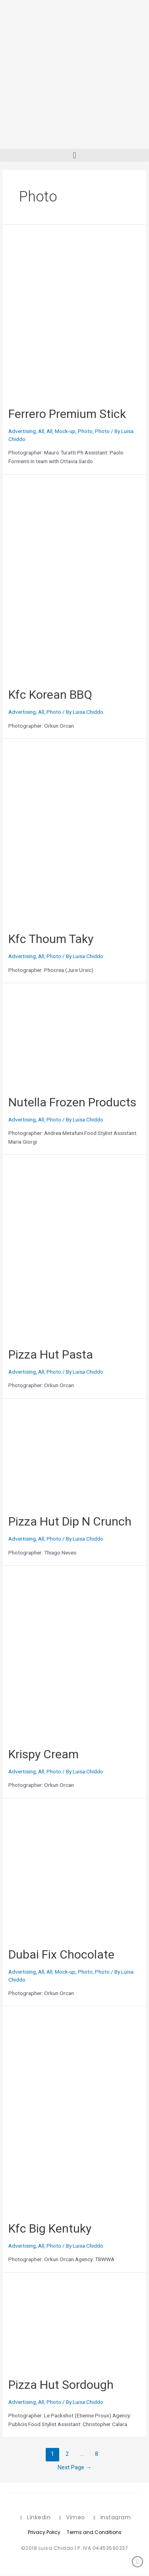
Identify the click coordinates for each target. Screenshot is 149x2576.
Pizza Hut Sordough (61, 2385)
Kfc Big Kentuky (49, 2228)
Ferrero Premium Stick (67, 414)
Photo (85, 431)
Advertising (22, 431)
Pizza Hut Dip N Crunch (70, 1521)
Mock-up (65, 431)
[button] (74, 155)
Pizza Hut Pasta (50, 1354)
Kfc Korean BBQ (50, 695)
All (41, 431)
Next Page (75, 2467)
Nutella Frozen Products (72, 1102)
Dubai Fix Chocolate (61, 1954)
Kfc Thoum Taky (50, 939)
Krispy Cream (43, 1754)
